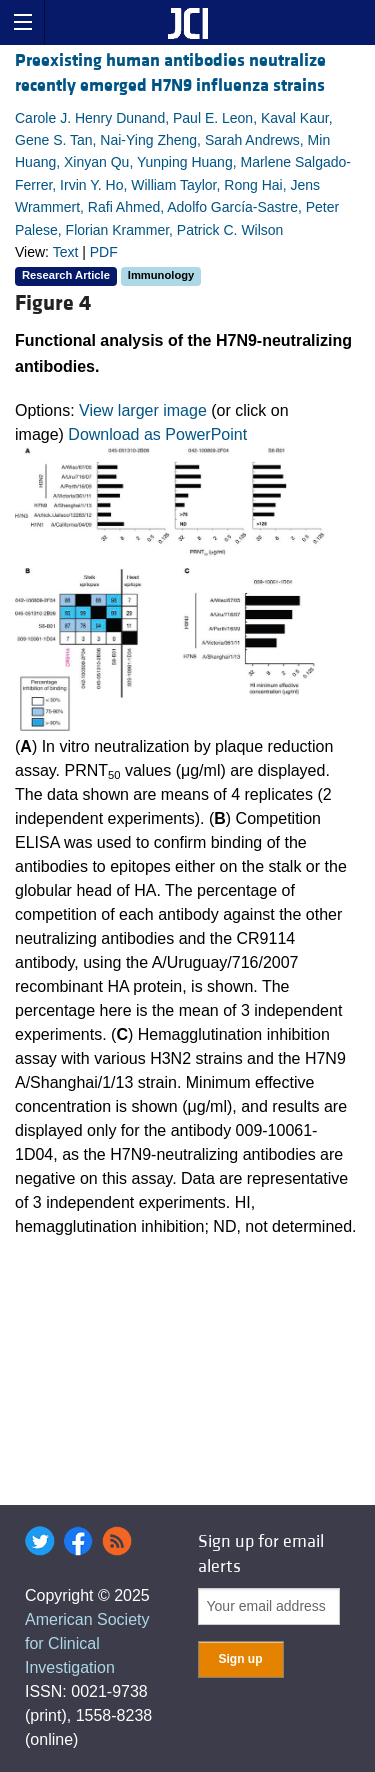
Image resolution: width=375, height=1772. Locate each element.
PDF (104, 252)
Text (66, 252)
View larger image (143, 410)
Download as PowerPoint (157, 434)
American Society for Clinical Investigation (87, 1643)
